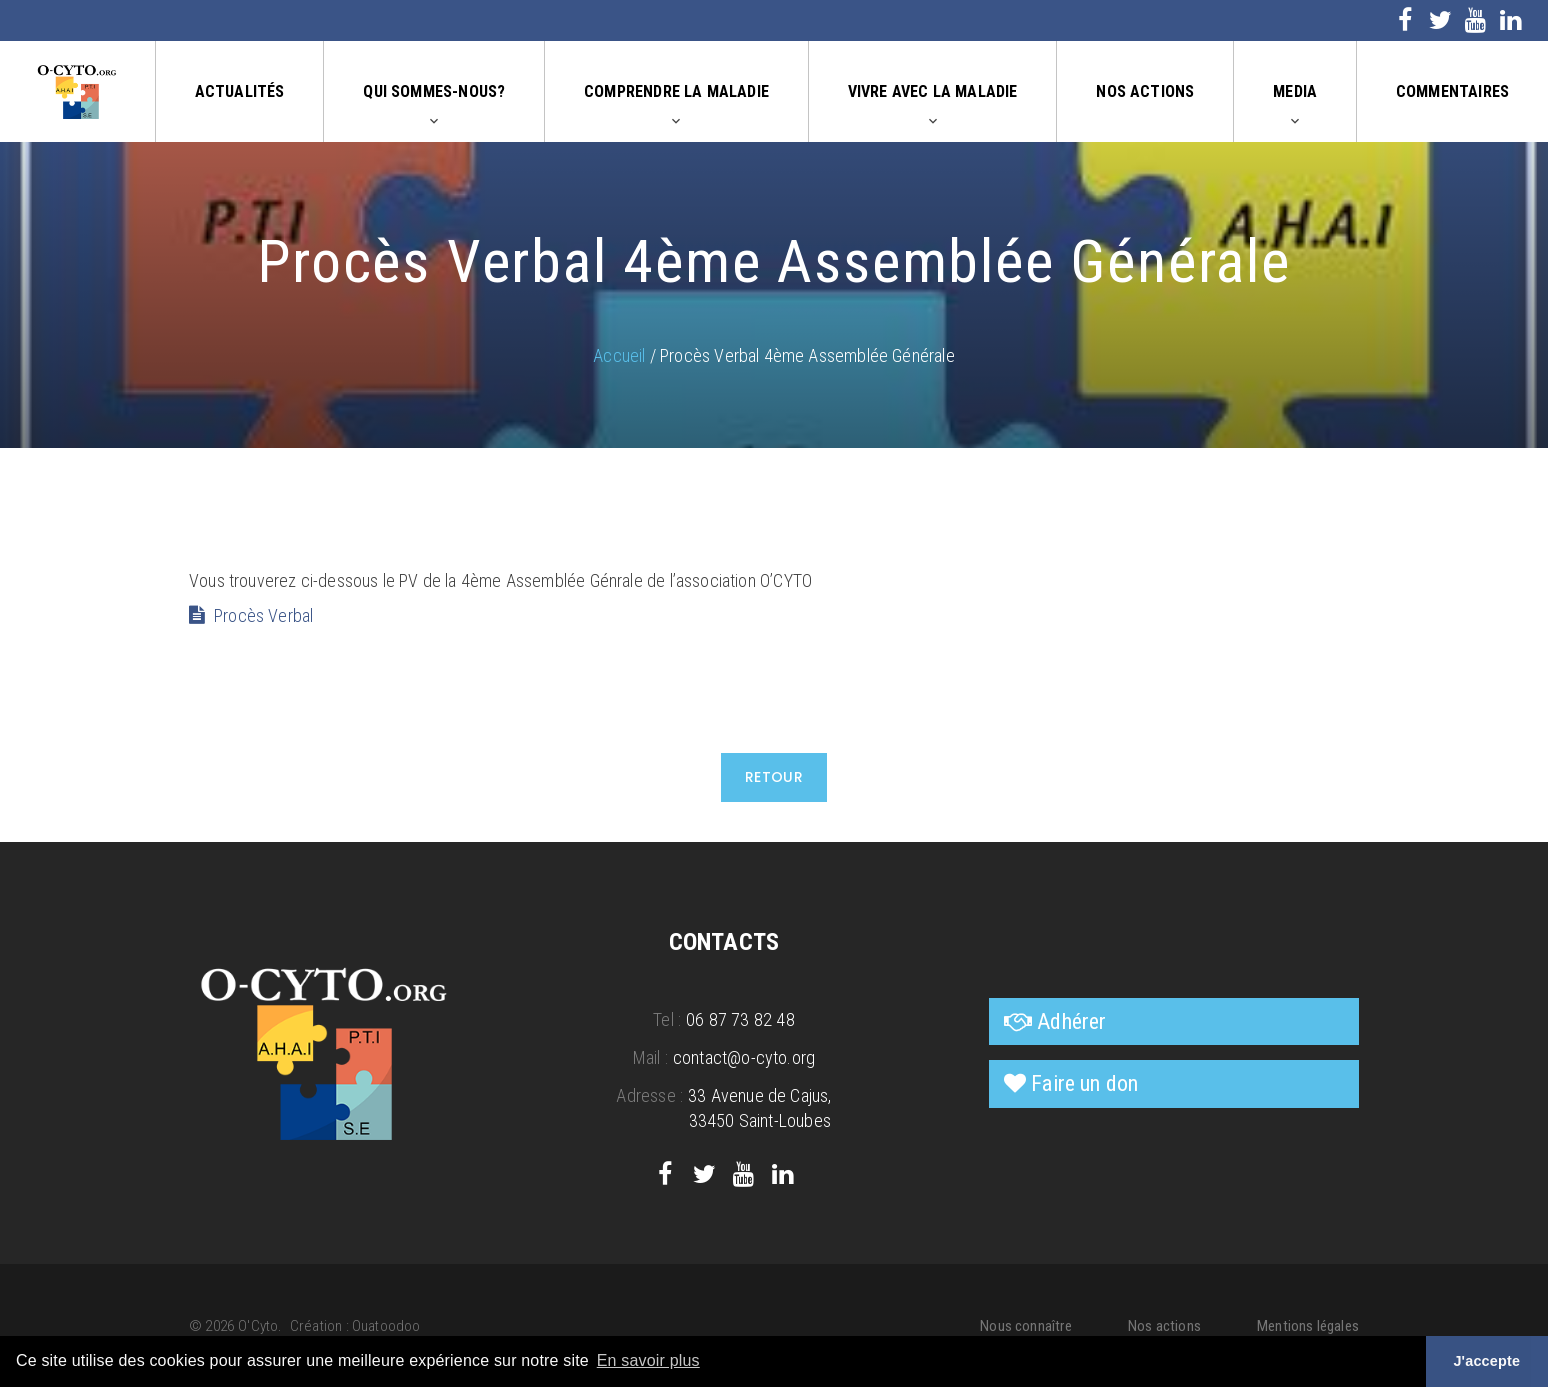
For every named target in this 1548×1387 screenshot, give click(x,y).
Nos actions (1145, 91)
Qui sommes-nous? (434, 91)
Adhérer (1071, 1021)
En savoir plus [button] (648, 1360)
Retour (774, 777)
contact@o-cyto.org (744, 1057)
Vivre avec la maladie (933, 91)
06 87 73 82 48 (740, 1019)
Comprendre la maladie (676, 91)
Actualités (240, 91)
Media (1295, 91)
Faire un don (1084, 1083)
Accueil (619, 355)
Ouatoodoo (386, 1326)
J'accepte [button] (1486, 1361)
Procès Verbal (263, 615)
